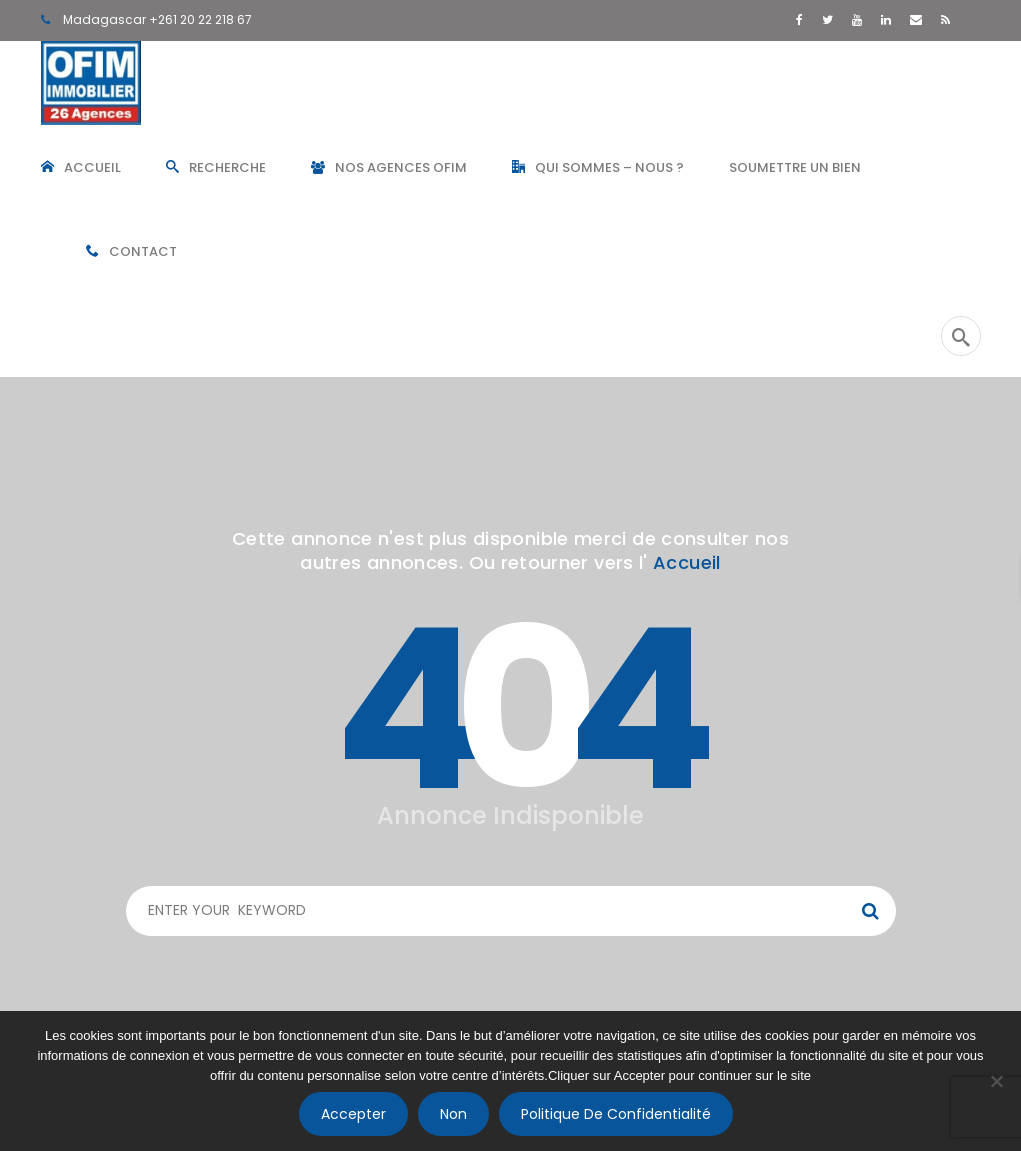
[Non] (996, 1081)
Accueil (687, 562)
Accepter (353, 1114)
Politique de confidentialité (616, 1114)
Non (453, 1114)
